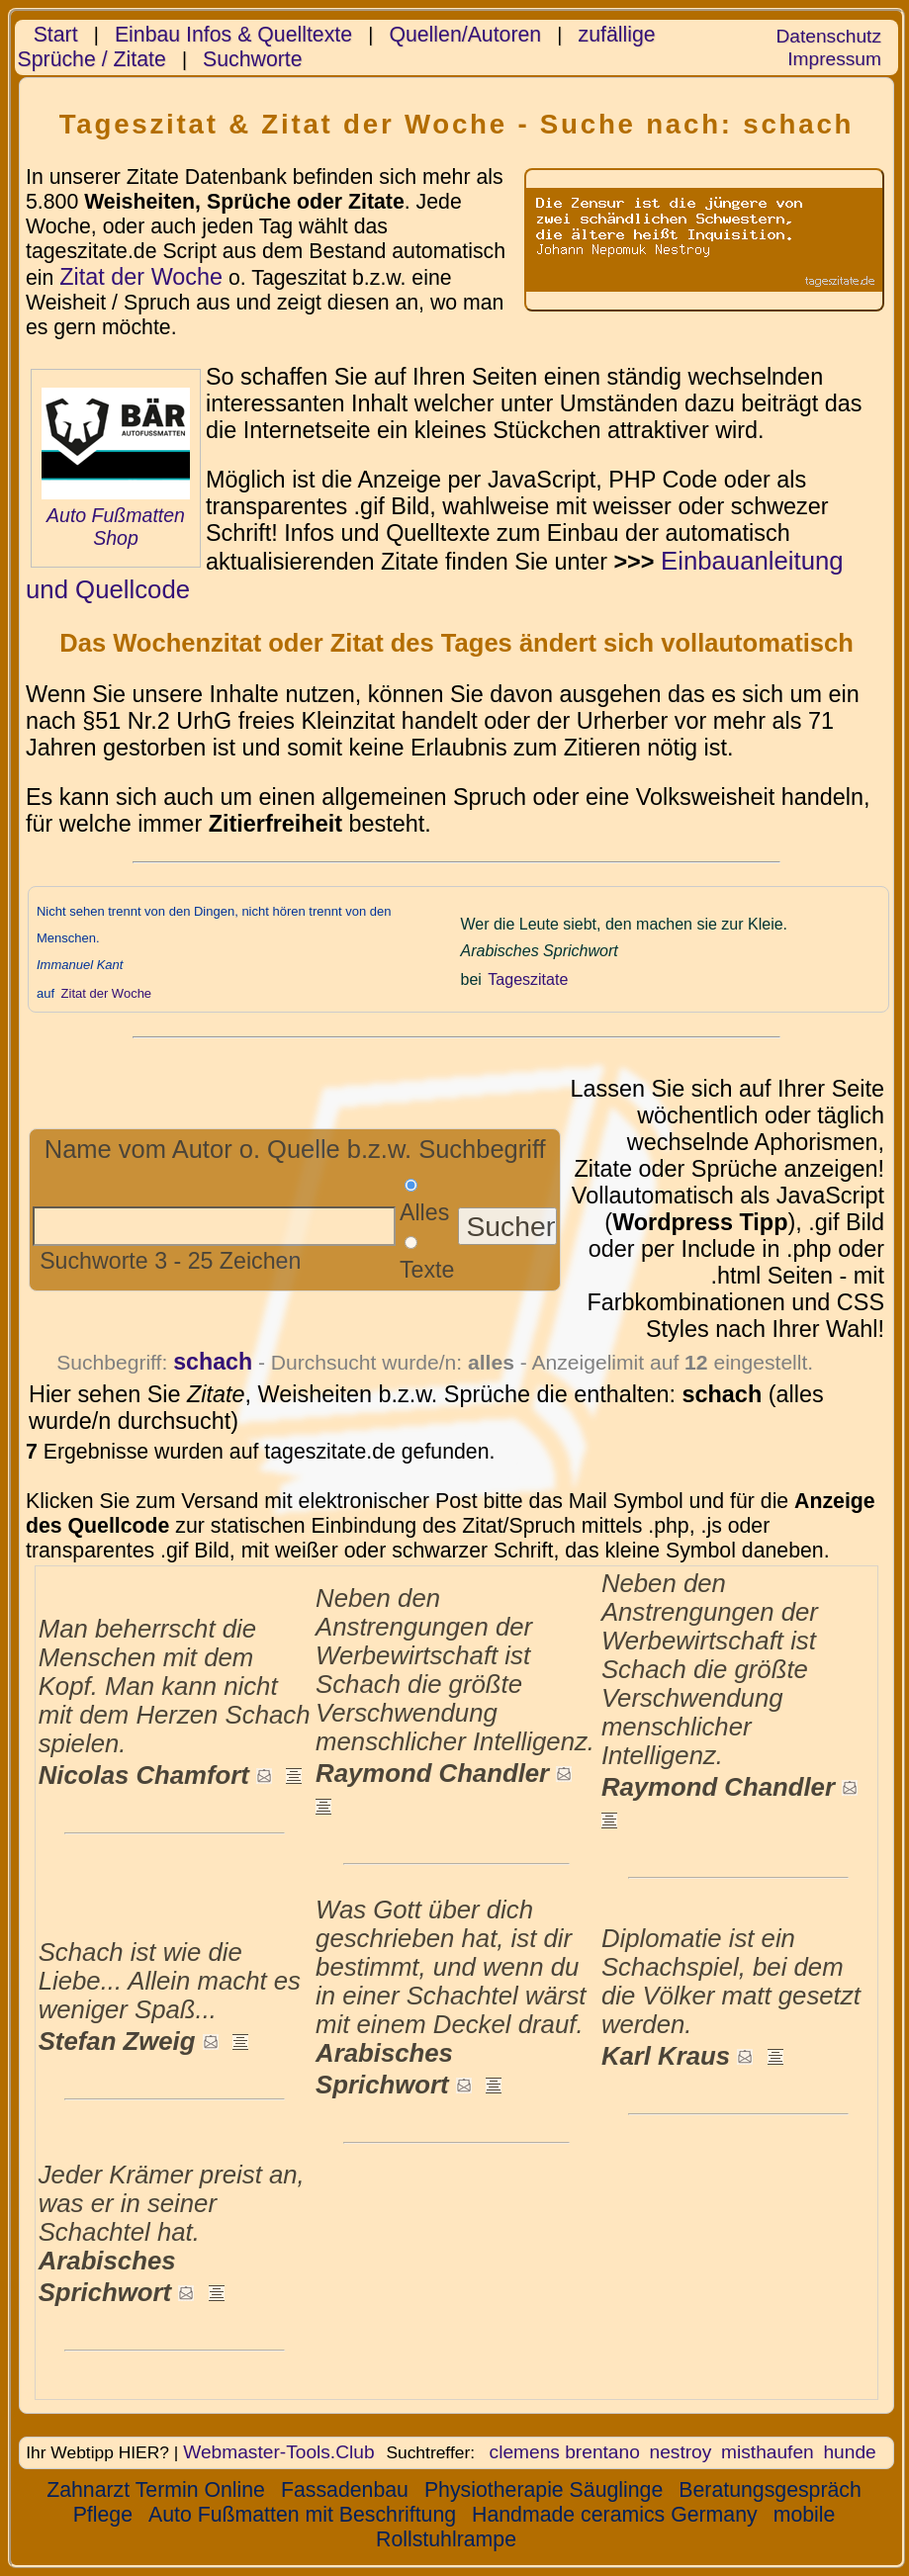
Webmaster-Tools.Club (278, 2452)
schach (212, 1362)
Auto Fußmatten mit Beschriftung (302, 2515)
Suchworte (253, 59)
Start (56, 34)
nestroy (681, 2452)
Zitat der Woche (141, 277)
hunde (849, 2452)
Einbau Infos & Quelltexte (233, 34)
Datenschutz (827, 36)
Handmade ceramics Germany (615, 2515)
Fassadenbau (345, 2490)
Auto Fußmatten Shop (115, 526)
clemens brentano (565, 2452)
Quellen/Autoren (465, 34)
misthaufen (767, 2452)
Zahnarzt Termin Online (155, 2490)
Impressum (834, 58)
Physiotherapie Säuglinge (543, 2490)
